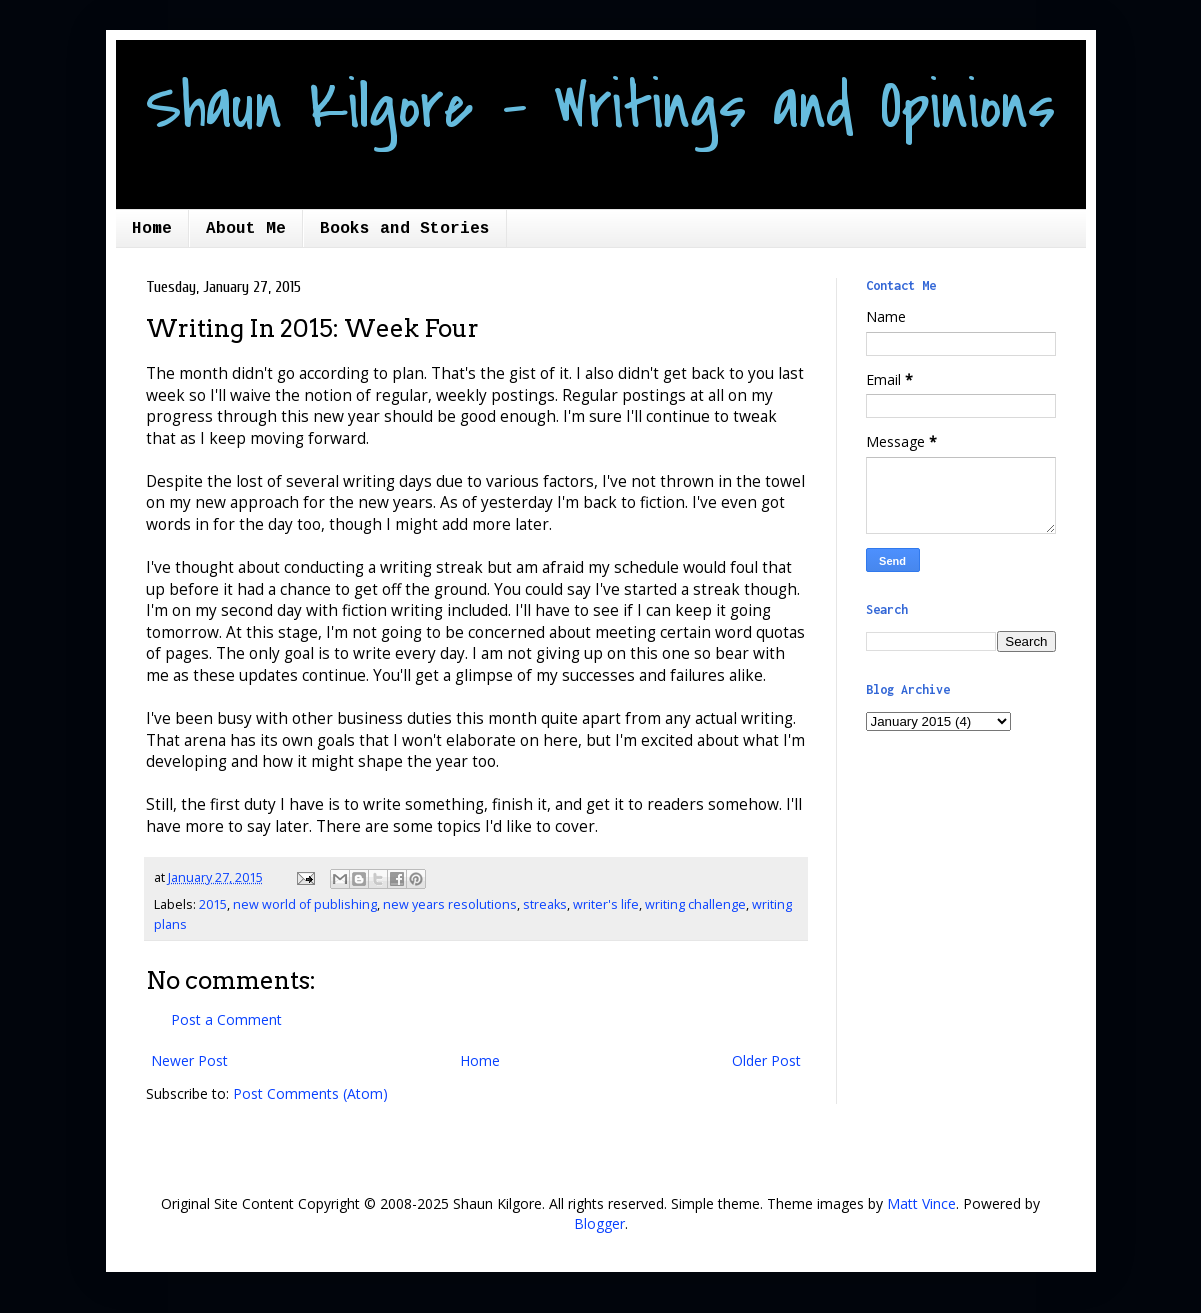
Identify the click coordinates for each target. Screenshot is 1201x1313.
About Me (246, 229)
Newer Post (189, 1060)
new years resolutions (450, 904)
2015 (213, 904)
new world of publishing (305, 904)
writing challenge (695, 904)
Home (152, 229)
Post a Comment (226, 1019)
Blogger (599, 1223)
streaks (545, 904)
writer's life (606, 904)
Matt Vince (921, 1203)
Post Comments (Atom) (310, 1093)
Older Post (766, 1060)
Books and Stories (405, 229)
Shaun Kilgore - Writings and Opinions (600, 107)
